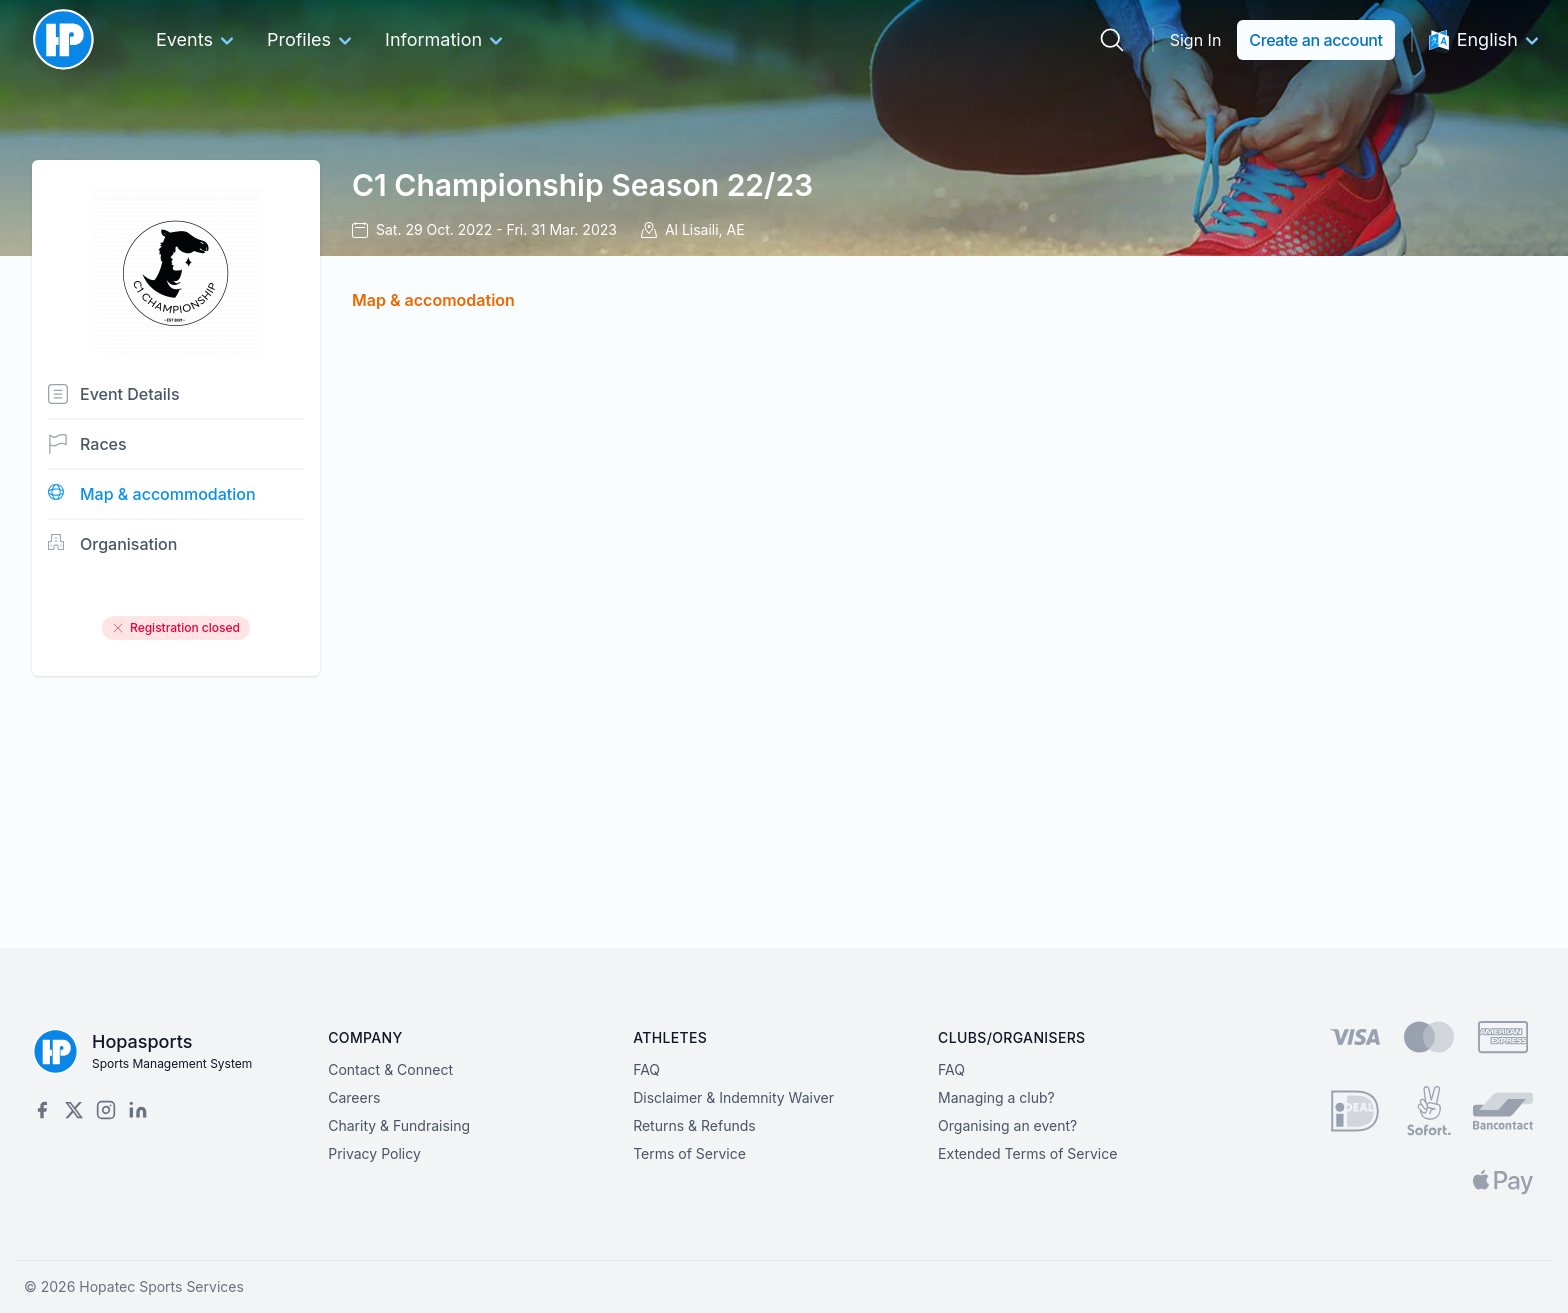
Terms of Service (689, 1153)
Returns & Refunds (694, 1125)
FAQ (646, 1069)
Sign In (1196, 40)
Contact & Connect (390, 1069)
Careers (354, 1097)
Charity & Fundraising (399, 1125)
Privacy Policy (374, 1153)
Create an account (1315, 40)
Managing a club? (996, 1097)
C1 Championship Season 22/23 (582, 185)
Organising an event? (1007, 1125)
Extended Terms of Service (1027, 1153)
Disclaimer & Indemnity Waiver (733, 1097)
